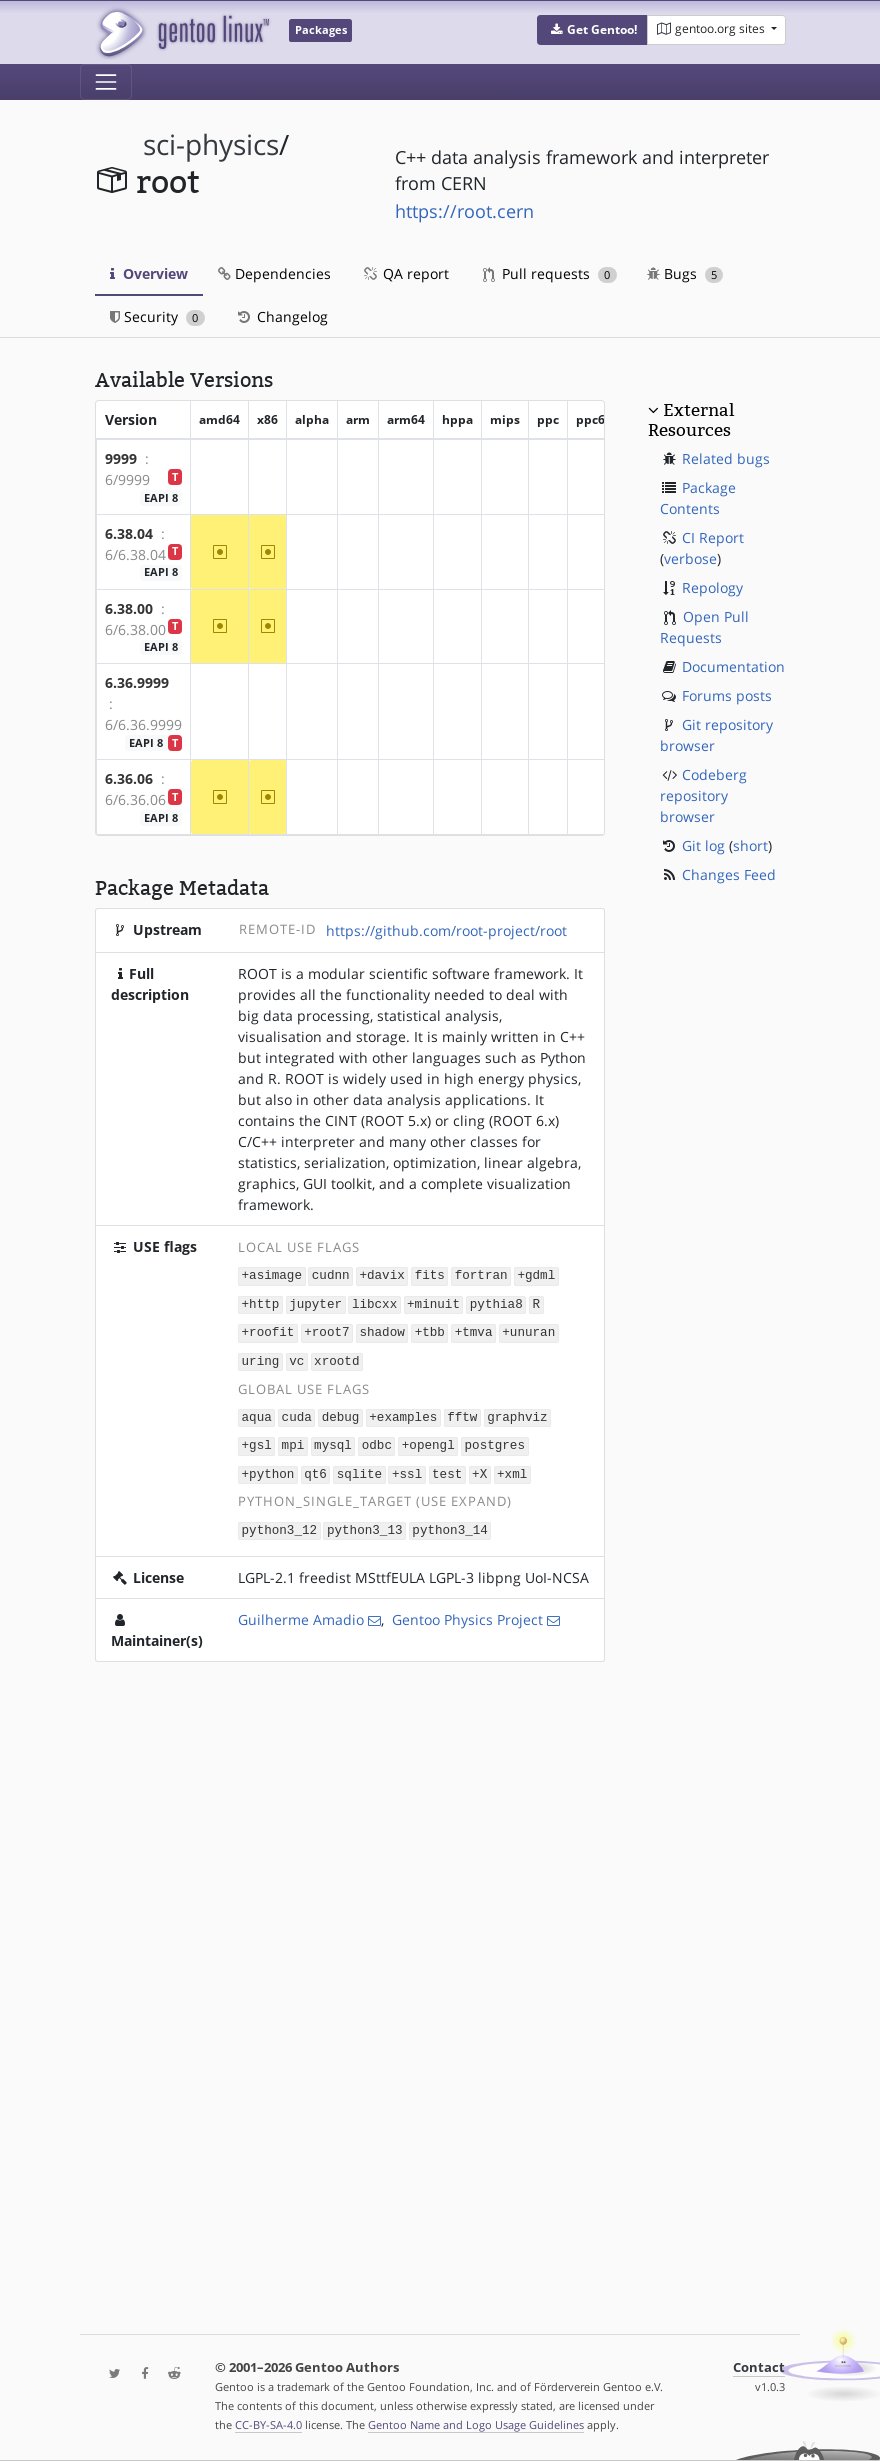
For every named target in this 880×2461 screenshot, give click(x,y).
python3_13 (365, 1522)
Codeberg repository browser (703, 795)
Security (157, 316)
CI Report (713, 537)
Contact (759, 2367)
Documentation (733, 666)
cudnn (331, 1275)
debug (341, 1412)
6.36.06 (129, 778)
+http (261, 1302)
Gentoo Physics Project (467, 1611)
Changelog (281, 316)
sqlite (359, 1467)
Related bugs (726, 458)
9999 (121, 458)
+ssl (407, 1467)
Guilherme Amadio (301, 1611)
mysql (333, 1440)
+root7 (326, 1330)
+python (268, 1467)
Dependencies (274, 273)
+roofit (268, 1330)
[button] (592, 30)
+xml (512, 1467)
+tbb (430, 1330)
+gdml (536, 1275)
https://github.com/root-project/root (446, 930)
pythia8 (496, 1302)
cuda (297, 1412)
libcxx (374, 1302)
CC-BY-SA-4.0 (268, 2424)
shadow (381, 1330)
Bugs (685, 273)
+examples (403, 1412)
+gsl (257, 1440)
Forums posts (727, 695)
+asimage (272, 1275)
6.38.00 (129, 608)
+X (479, 1467)
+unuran (528, 1330)
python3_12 (280, 1522)
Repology (712, 587)
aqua (257, 1412)
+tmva (474, 1330)
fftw (462, 1412)
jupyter (315, 1302)
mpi (293, 1440)
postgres (494, 1440)
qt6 (315, 1467)
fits (430, 1275)
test (447, 1467)
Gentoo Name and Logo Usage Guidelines (476, 2424)
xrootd (336, 1357)
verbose (690, 558)
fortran (481, 1275)
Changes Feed (729, 874)
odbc (377, 1440)
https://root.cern (464, 211)
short (750, 845)
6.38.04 (129, 533)
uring (261, 1357)
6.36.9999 (137, 682)
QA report (405, 273)
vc (296, 1357)
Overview (149, 273)
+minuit (433, 1302)
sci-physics (211, 144)
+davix (381, 1275)
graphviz (517, 1412)
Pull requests (550, 273)
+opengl (428, 1440)
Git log (703, 845)
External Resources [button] (691, 420)
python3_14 (450, 1522)
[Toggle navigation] (106, 82)
